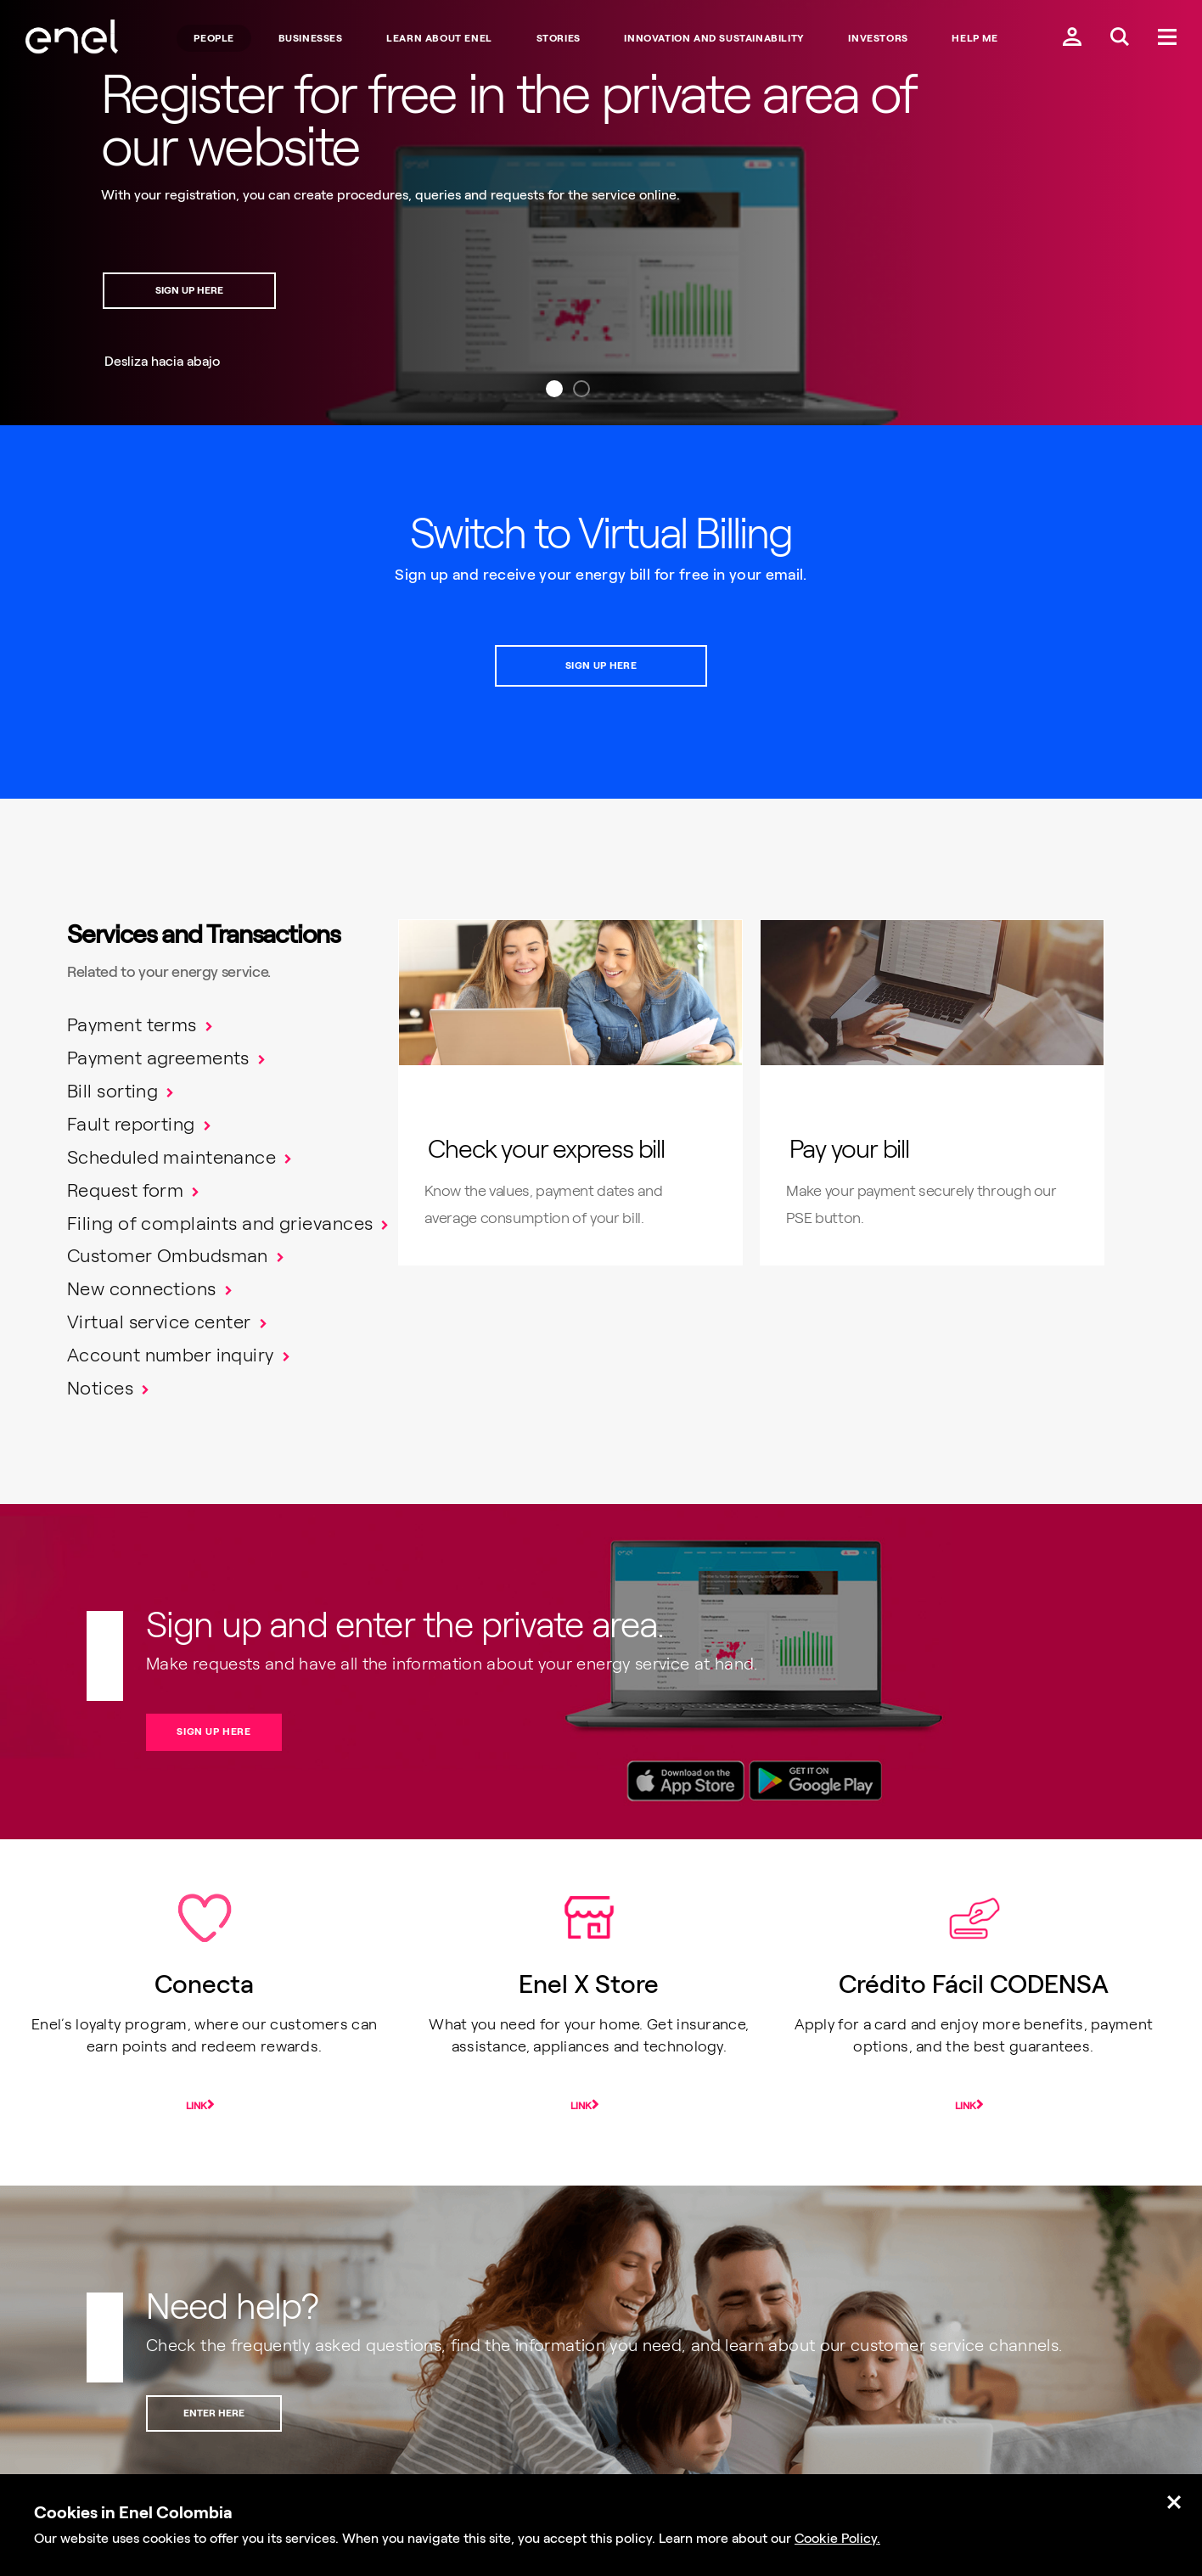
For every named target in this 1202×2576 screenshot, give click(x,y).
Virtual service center (159, 1321)
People (214, 38)
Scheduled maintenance (171, 1157)
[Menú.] (1167, 38)
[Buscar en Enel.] (1119, 38)
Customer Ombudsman (167, 1255)
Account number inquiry (170, 1355)
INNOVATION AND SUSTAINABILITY (714, 38)
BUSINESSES (310, 38)
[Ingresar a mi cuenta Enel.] (1072, 38)
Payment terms (132, 1024)
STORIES (558, 38)
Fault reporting (131, 1124)
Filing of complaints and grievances (220, 1223)
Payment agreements (158, 1058)
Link (196, 2106)
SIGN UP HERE (189, 290)
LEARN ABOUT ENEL (439, 38)
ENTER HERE (213, 2413)
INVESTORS (877, 38)
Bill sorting (112, 1091)
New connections (141, 1288)
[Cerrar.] (1174, 2503)
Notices (100, 1388)
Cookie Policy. (837, 2538)
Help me (974, 38)
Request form (125, 1190)
